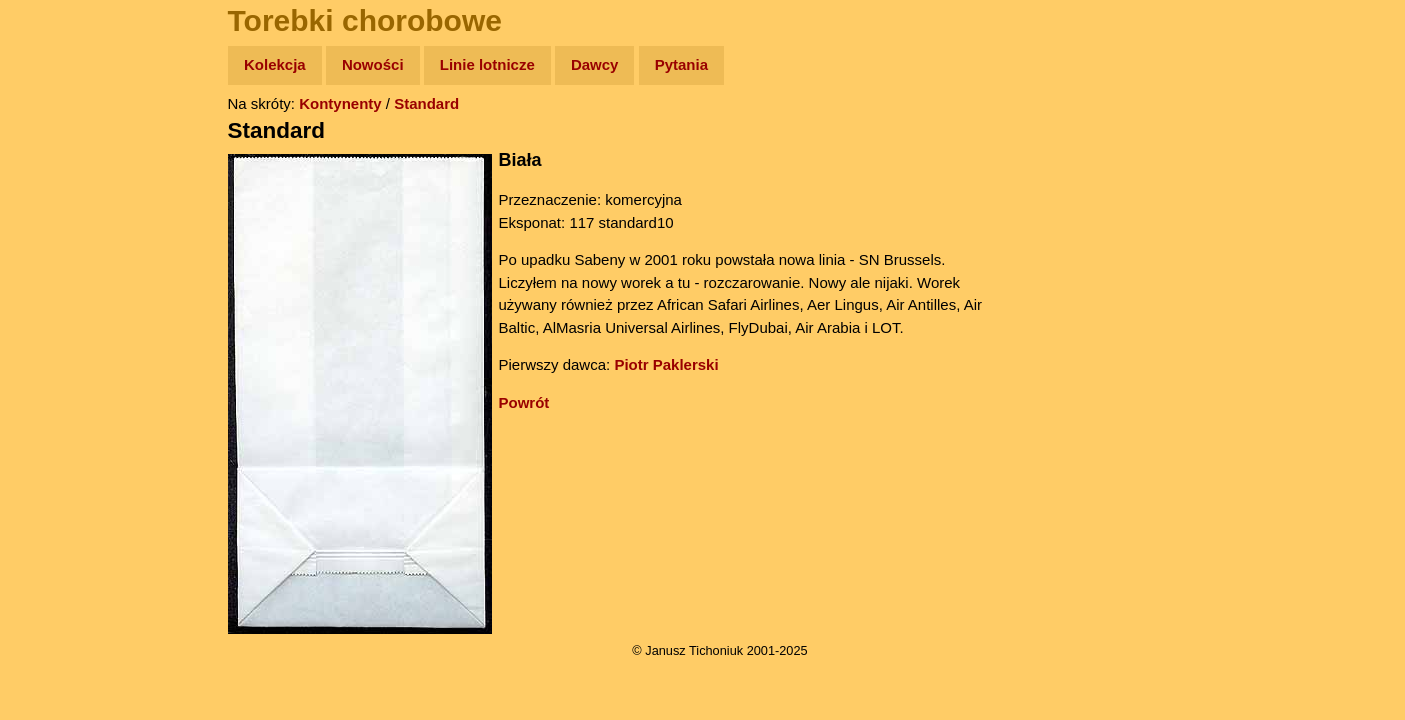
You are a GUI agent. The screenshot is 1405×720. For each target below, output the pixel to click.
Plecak (57, 335)
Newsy (57, 219)
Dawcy (595, 64)
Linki (51, 373)
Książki (59, 258)
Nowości (373, 64)
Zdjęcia (59, 181)
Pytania (681, 64)
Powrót (524, 402)
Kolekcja (275, 64)
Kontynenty (340, 103)
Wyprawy (66, 142)
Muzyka (60, 296)
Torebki (60, 412)
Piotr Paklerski (666, 364)
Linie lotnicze (487, 64)
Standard (426, 103)
